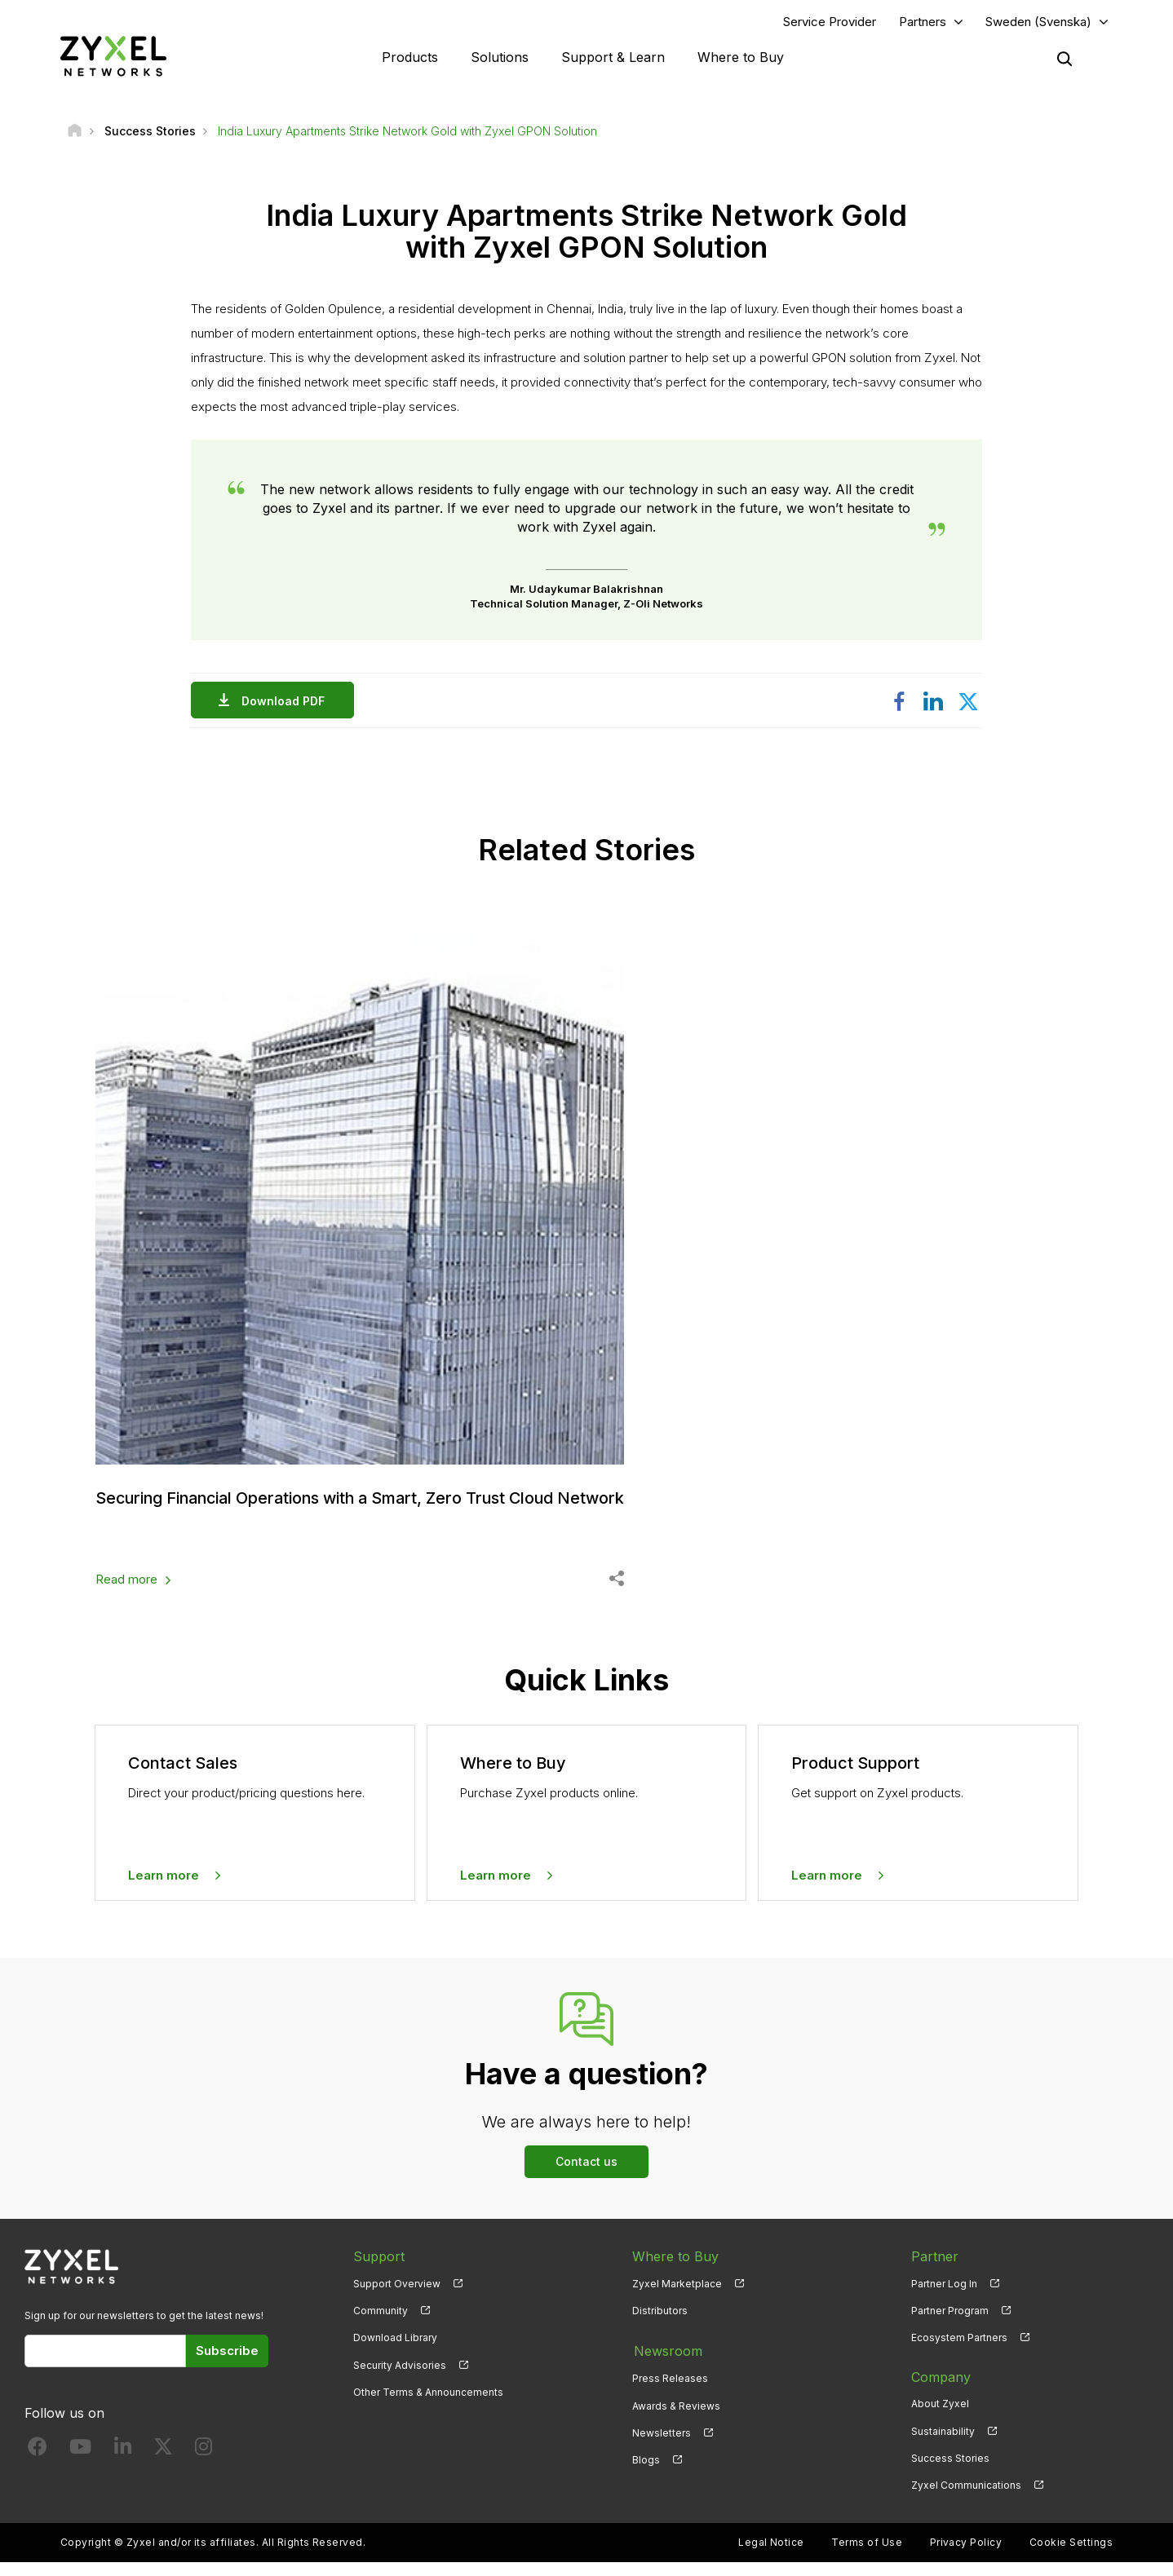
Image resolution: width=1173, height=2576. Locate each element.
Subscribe (227, 2365)
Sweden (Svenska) (1038, 21)
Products (410, 57)
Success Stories (950, 2472)
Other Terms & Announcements (428, 2406)
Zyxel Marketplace (677, 2297)
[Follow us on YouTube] (80, 2465)
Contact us (586, 2176)
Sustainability (943, 2445)
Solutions (500, 57)
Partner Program (950, 2325)
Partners (922, 21)
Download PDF (287, 701)
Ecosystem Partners (959, 2352)
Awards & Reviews (676, 2418)
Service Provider (829, 21)
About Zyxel (940, 2418)
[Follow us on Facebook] (37, 2465)
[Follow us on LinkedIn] (122, 2465)
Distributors (660, 2325)
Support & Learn (613, 57)
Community (380, 2325)
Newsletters (661, 2445)
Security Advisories (399, 2379)
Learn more (163, 1889)
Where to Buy (740, 57)
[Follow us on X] (163, 2465)
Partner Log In (944, 2297)
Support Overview (396, 2297)
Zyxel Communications (966, 2499)
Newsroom (666, 2364)
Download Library (395, 2352)
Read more (126, 1594)
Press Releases (670, 2391)
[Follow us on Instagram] (203, 2465)
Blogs (646, 2472)
